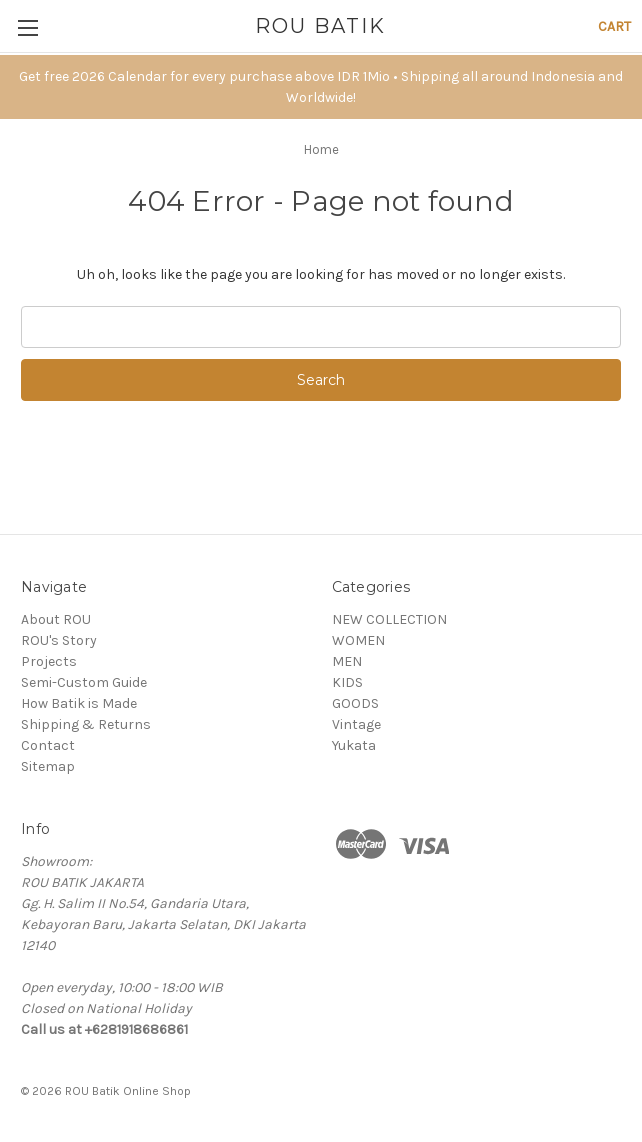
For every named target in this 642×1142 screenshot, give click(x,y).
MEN (347, 661)
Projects (49, 661)
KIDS (347, 682)
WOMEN (358, 640)
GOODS (355, 703)
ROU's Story (59, 640)
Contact (48, 745)
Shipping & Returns (86, 724)
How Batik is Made (79, 703)
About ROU (56, 619)
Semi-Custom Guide (84, 682)
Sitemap (48, 766)
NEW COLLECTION (389, 619)
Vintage (356, 724)
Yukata (354, 745)
